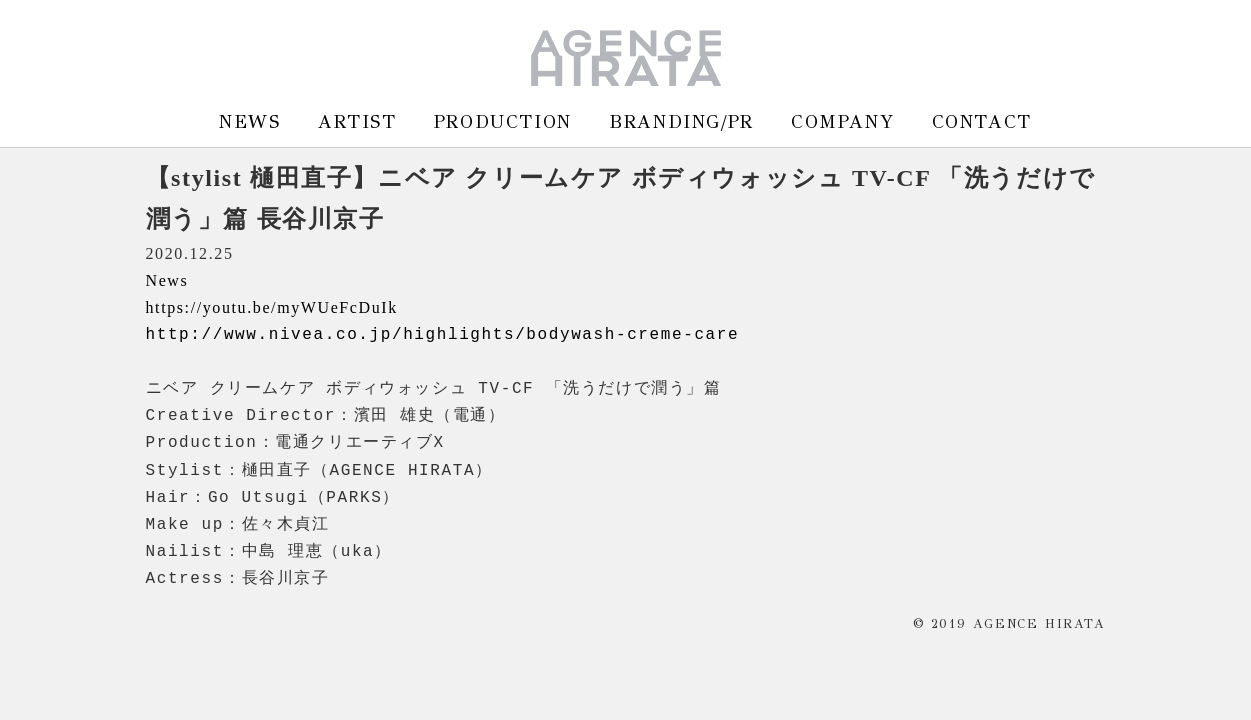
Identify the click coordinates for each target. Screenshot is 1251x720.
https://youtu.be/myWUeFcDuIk (272, 307)
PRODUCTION (503, 121)
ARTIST (357, 121)
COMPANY (842, 121)
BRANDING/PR (681, 121)
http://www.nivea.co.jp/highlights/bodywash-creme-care (443, 335)
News (167, 280)
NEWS (249, 121)
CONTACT (982, 121)
